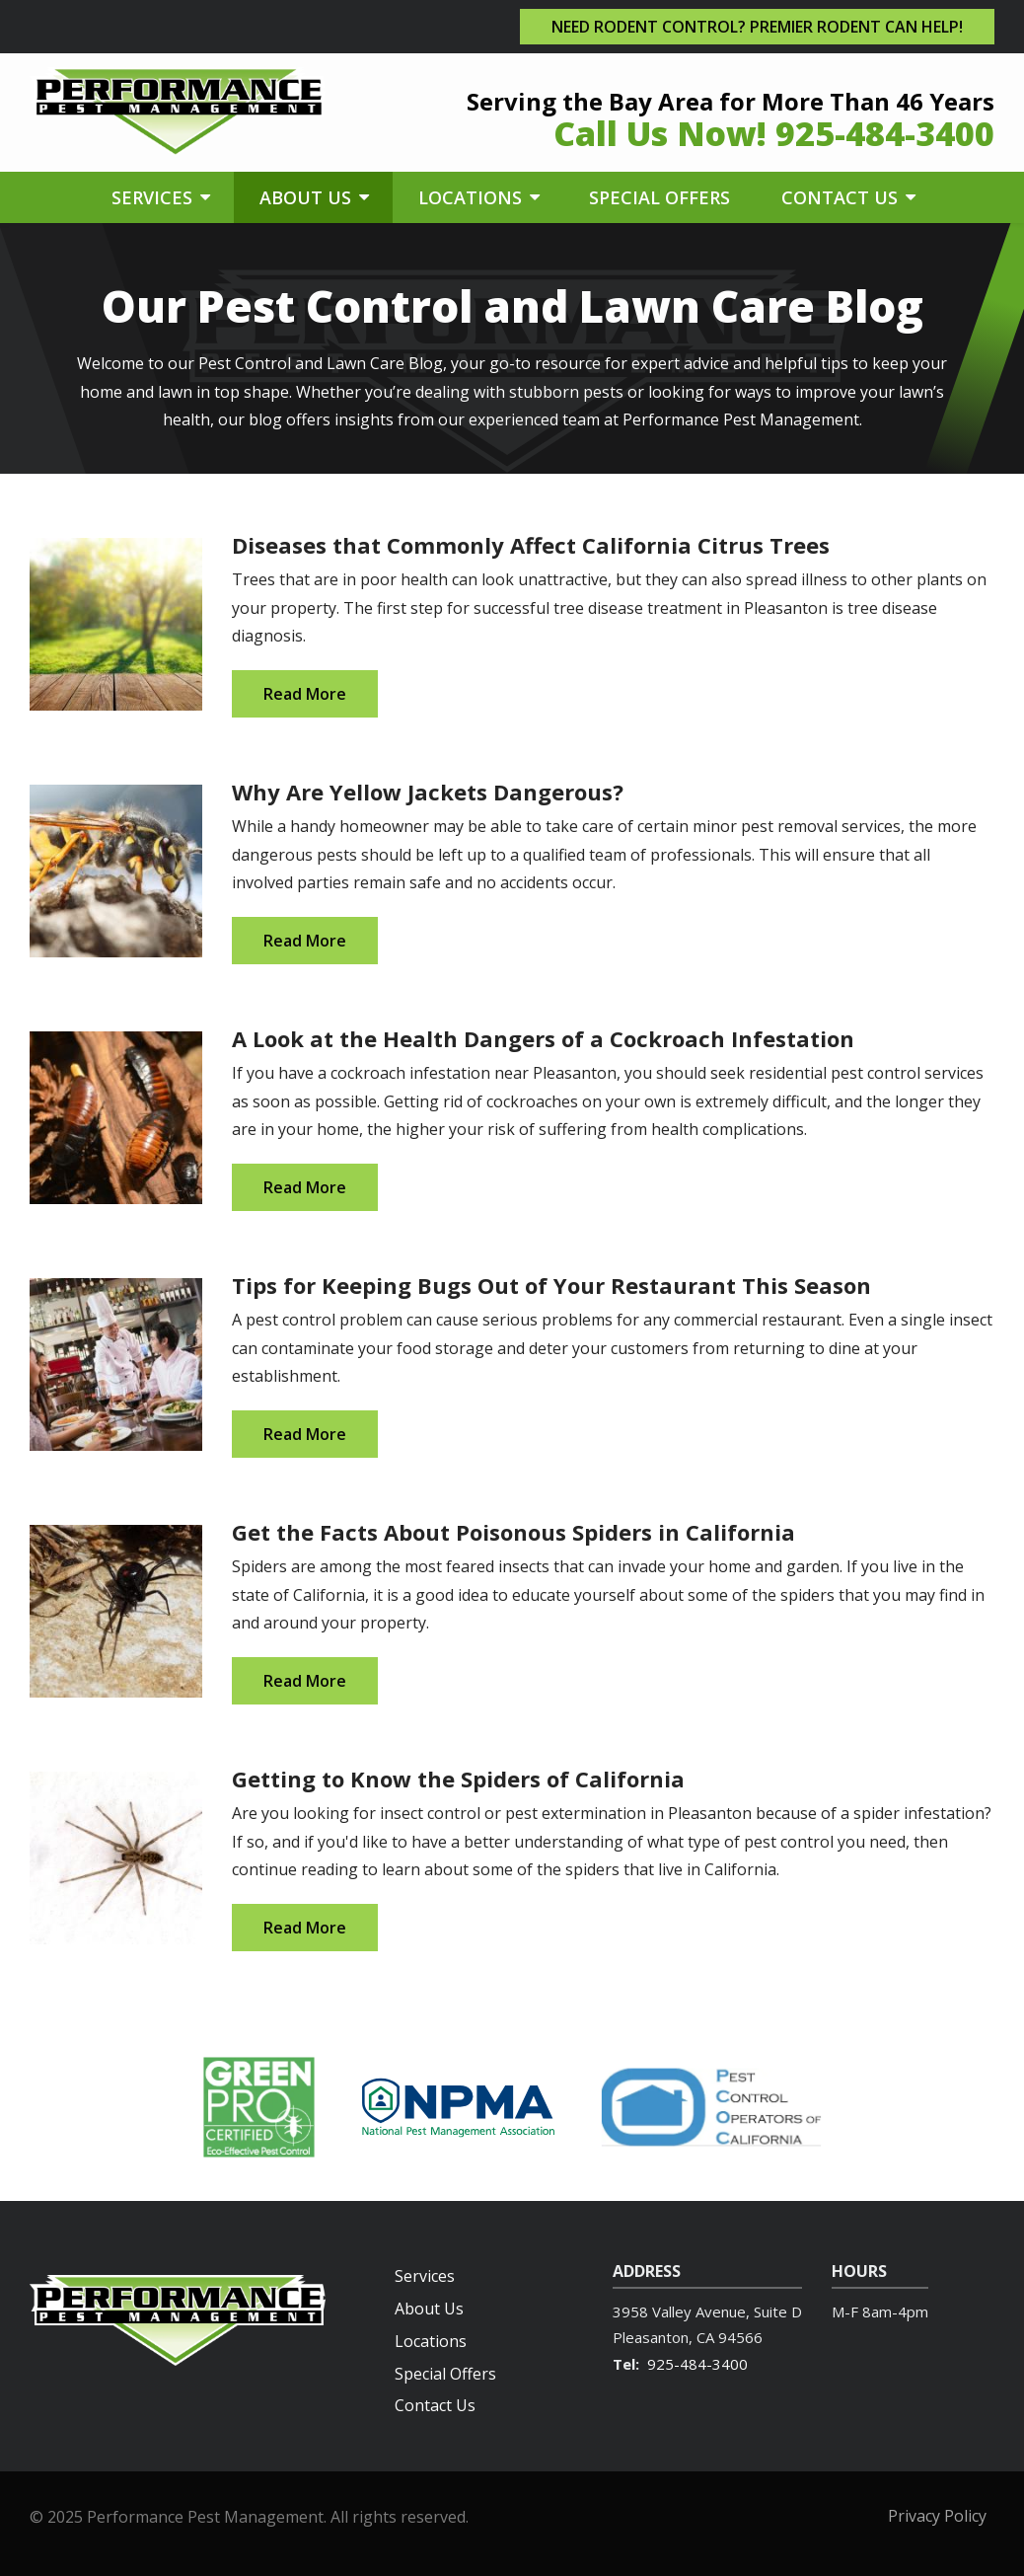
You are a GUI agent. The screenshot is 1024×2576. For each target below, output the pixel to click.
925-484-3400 (697, 2364)
